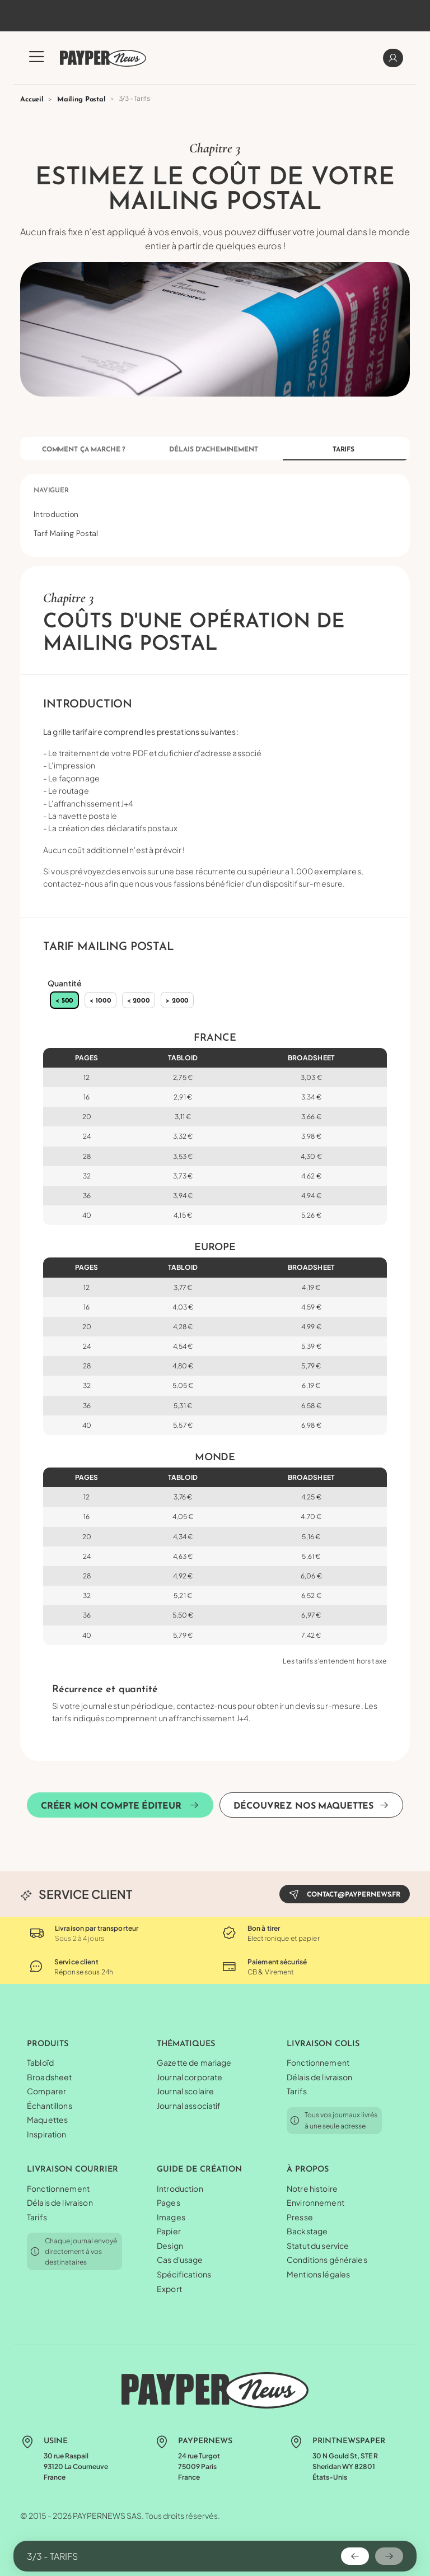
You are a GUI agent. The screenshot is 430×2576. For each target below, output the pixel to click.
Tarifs (343, 449)
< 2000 (138, 1001)
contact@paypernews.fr (344, 1894)
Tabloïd (40, 2062)
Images (171, 2217)
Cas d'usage (180, 2259)
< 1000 (100, 1001)
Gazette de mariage (194, 2062)
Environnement (315, 2202)
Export (169, 2289)
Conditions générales (327, 2259)
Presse (300, 2217)
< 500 (64, 1001)
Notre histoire (312, 2188)
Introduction (56, 514)
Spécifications (184, 2274)
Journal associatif (189, 2105)
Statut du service (318, 2245)
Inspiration (47, 2134)
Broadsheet (49, 2077)
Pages (168, 2202)
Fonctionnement (318, 2062)
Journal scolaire (185, 2091)
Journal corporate (189, 2077)
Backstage (307, 2231)
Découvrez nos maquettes (311, 1805)
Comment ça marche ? (83, 449)
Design (170, 2245)
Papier (169, 2231)
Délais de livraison (320, 2077)
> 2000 (177, 1001)
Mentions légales (318, 2274)
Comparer (46, 2091)
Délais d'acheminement (213, 449)
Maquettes (47, 2119)
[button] (36, 63)
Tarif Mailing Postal (66, 533)
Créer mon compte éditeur (120, 1805)
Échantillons (49, 2105)
